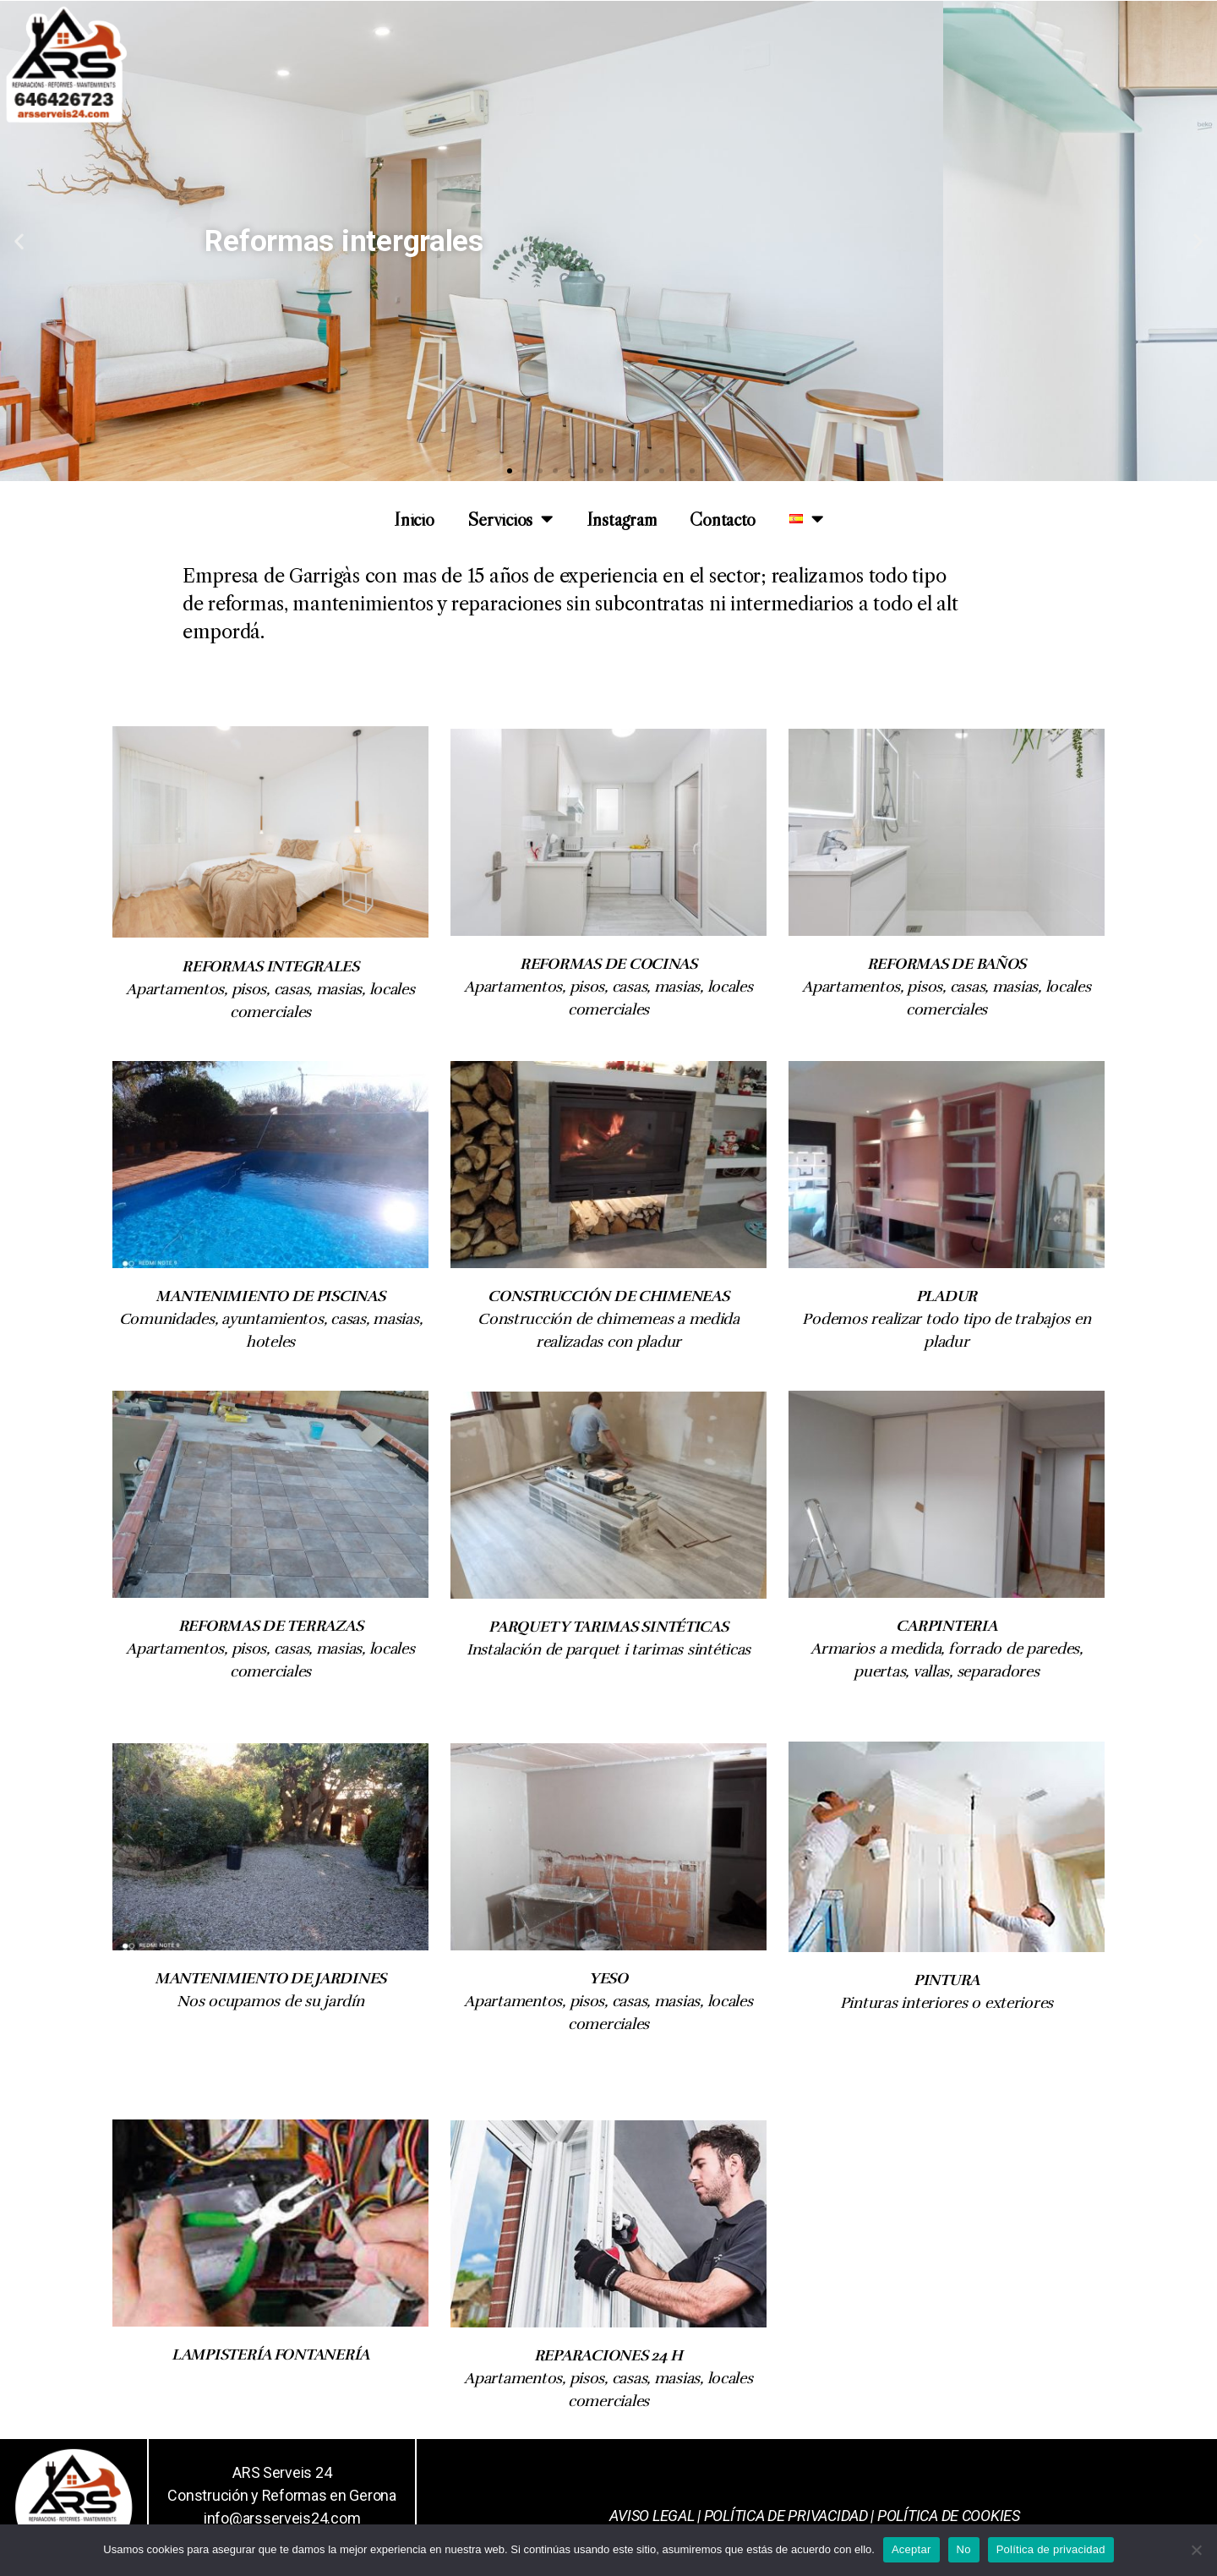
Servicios (509, 518)
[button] (509, 470)
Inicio (414, 519)
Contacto (723, 519)
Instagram (622, 519)
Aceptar (911, 2549)
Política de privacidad (1050, 2549)
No (964, 2549)
